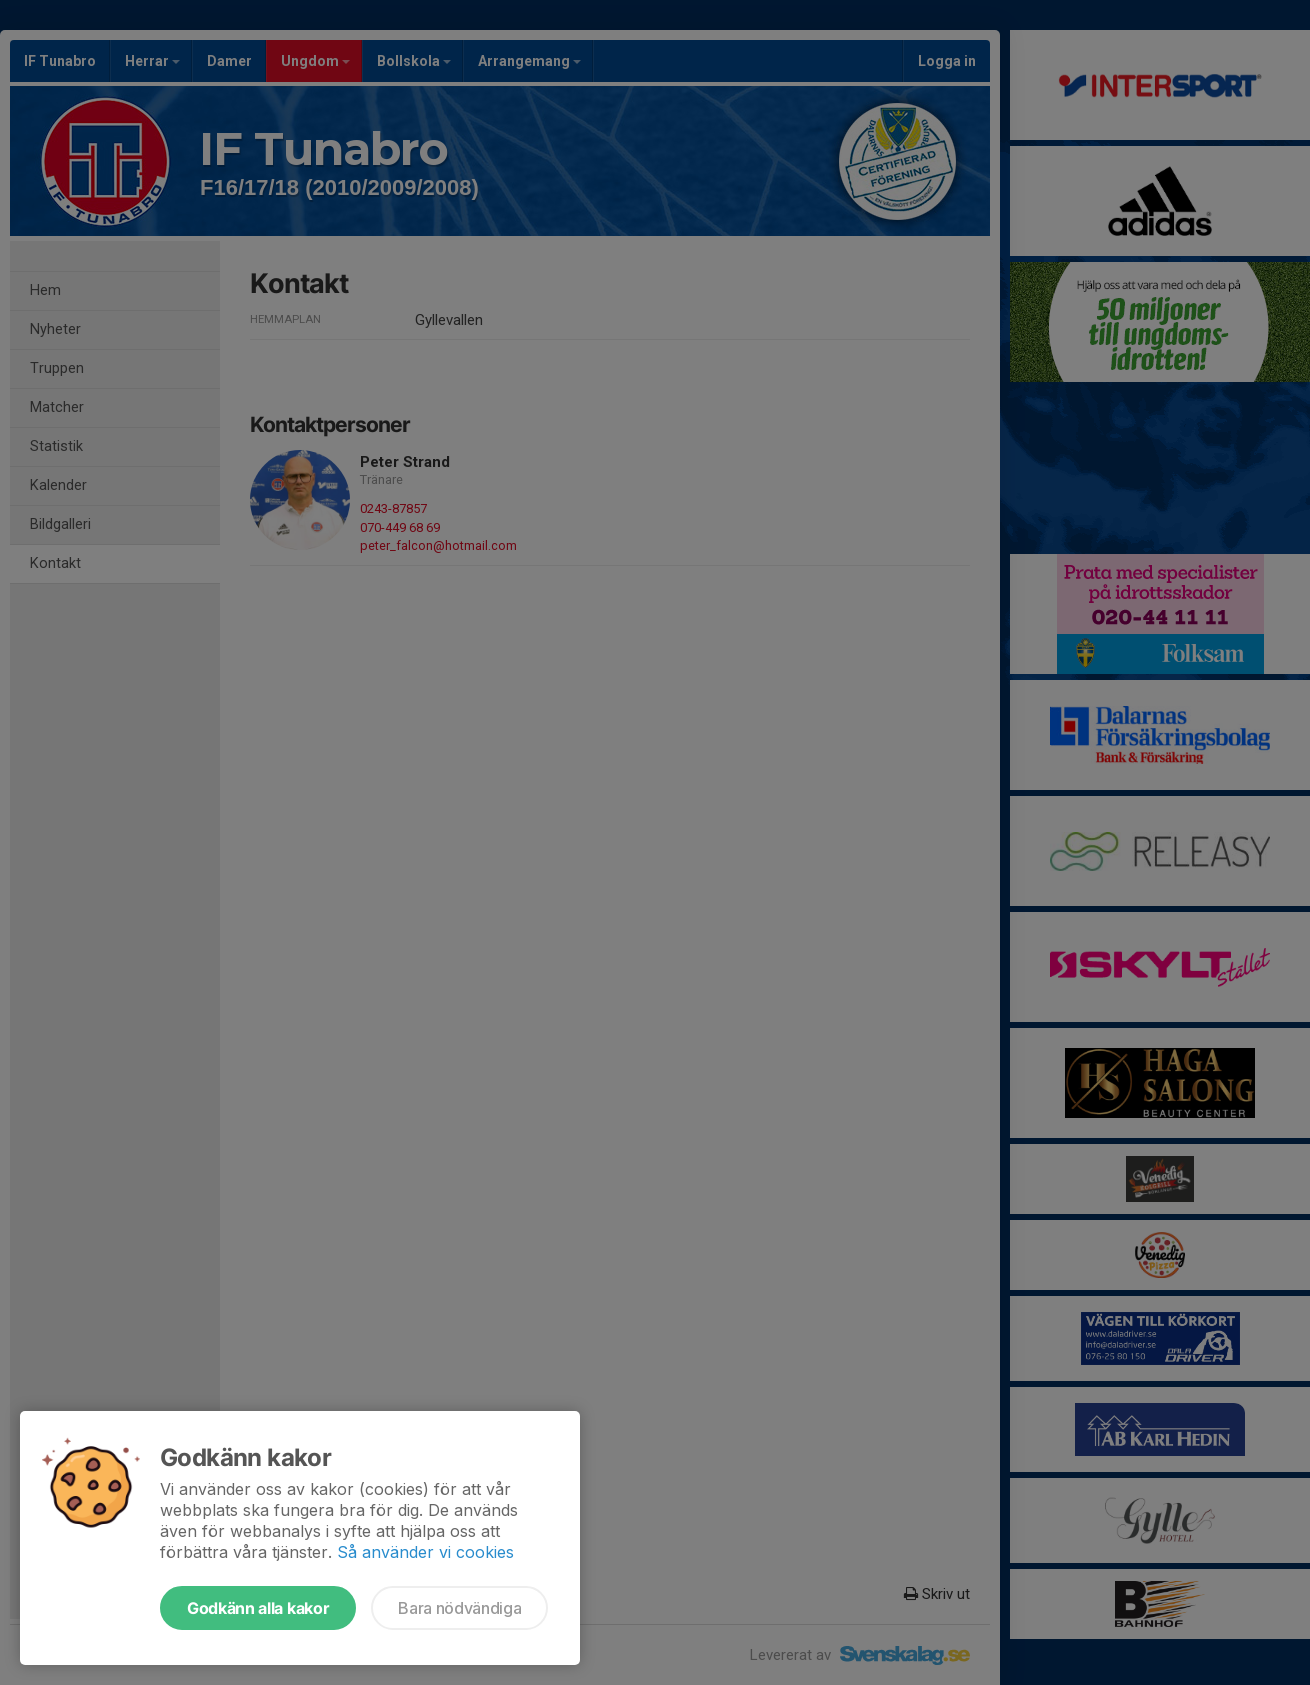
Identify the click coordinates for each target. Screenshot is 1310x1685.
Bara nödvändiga (459, 1608)
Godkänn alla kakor (258, 1608)
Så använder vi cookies (425, 1552)
